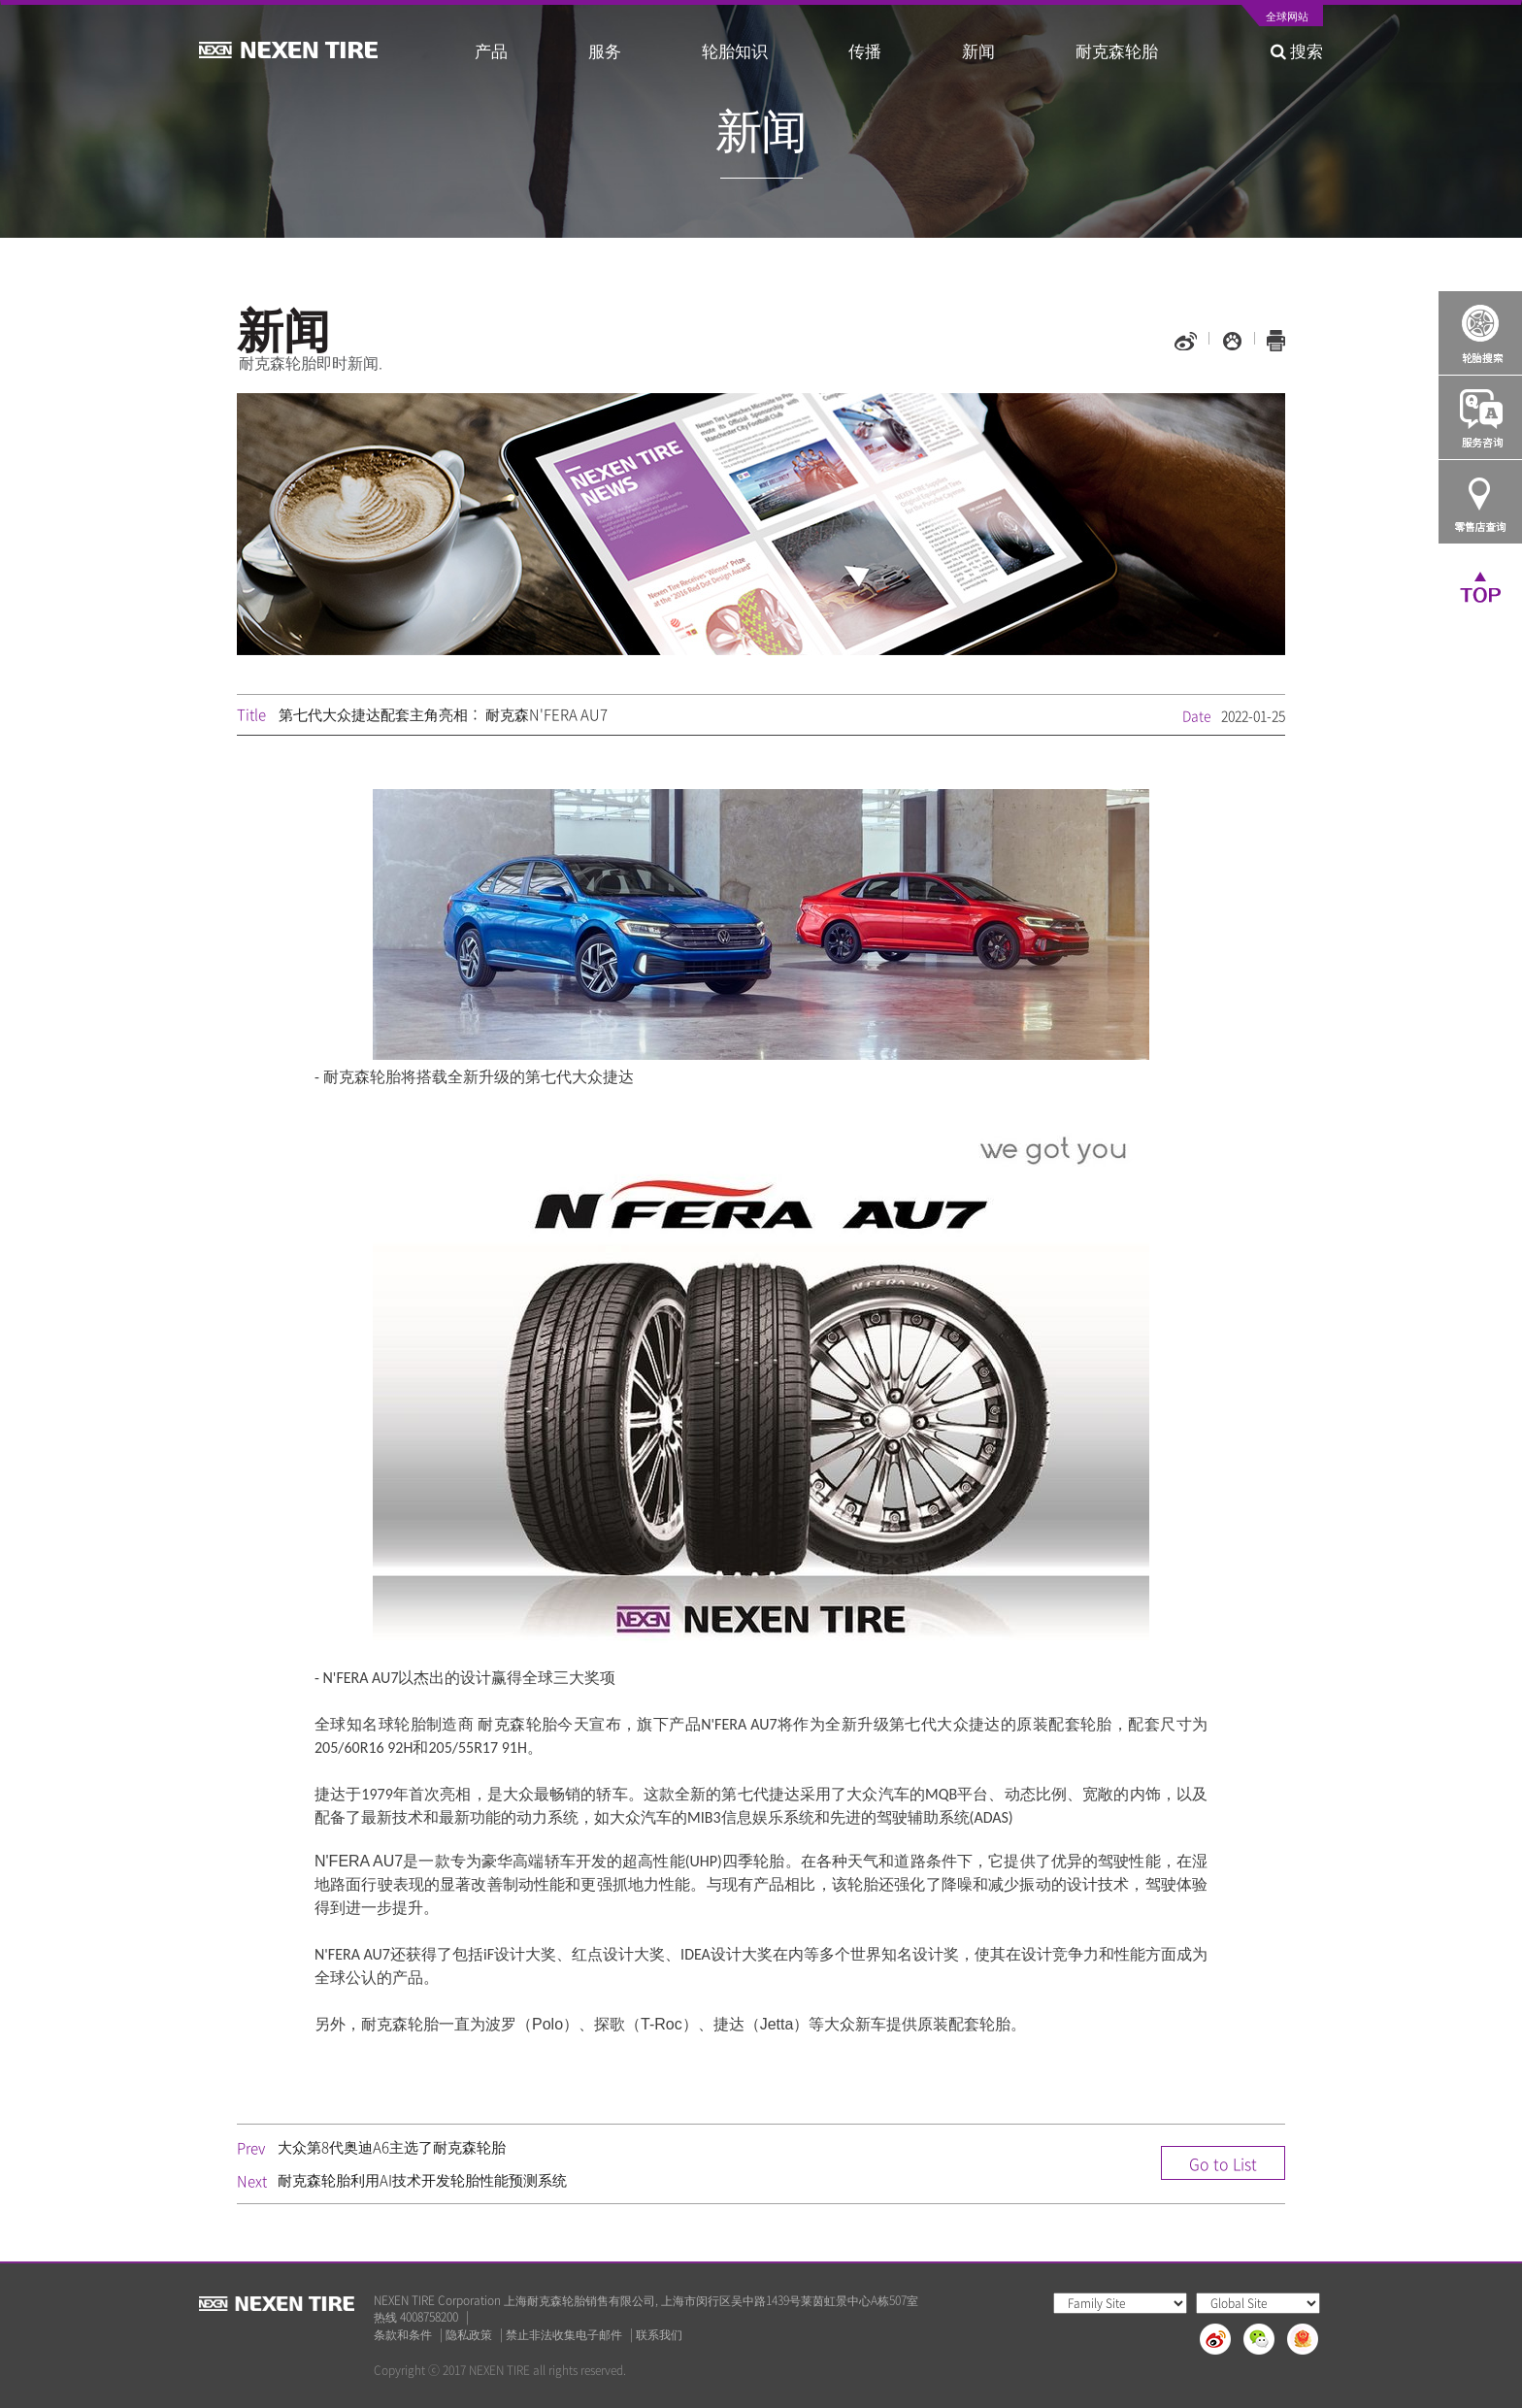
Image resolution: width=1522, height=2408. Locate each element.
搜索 (1297, 50)
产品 (491, 50)
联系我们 (659, 2334)
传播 (864, 50)
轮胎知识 (735, 50)
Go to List (1223, 2163)
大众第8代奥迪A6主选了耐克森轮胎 (392, 2147)
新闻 (978, 50)
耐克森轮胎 (1116, 50)
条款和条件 (403, 2334)
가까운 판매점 (1480, 502)
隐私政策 (469, 2334)
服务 (604, 50)
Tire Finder (1480, 333)
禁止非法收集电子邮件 (564, 2334)
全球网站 (1287, 17)
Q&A (1480, 417)
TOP (1480, 586)
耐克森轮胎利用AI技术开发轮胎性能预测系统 (422, 2180)
